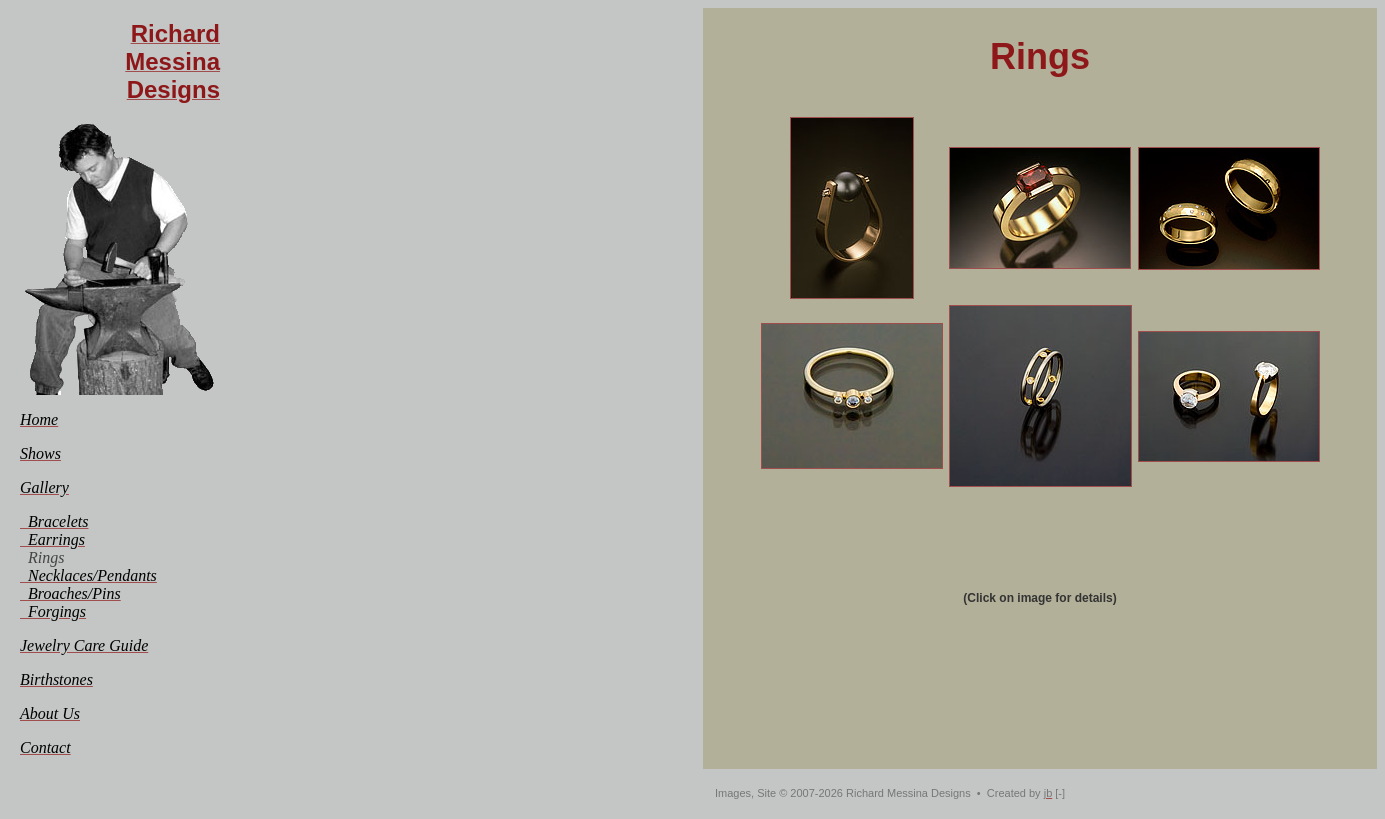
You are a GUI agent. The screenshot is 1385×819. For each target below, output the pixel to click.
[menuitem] (39, 419)
